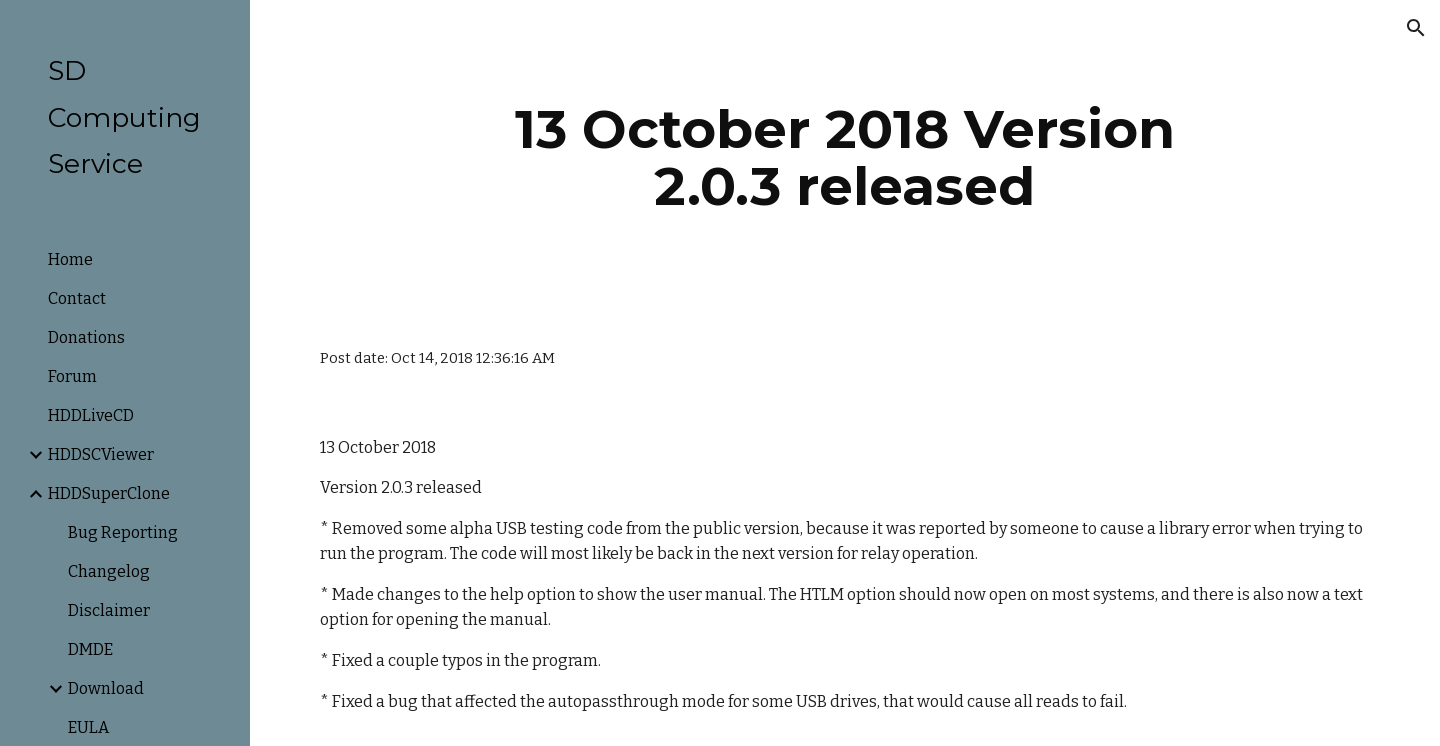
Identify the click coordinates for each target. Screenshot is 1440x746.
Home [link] (70, 259)
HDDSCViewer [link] (101, 454)
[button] (1416, 28)
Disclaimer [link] (109, 610)
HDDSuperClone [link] (109, 493)
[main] (845, 157)
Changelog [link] (109, 571)
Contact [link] (77, 298)
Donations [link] (86, 337)
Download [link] (106, 688)
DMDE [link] (90, 649)
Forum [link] (72, 376)
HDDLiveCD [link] (91, 415)
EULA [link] (88, 727)
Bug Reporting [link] (123, 532)
